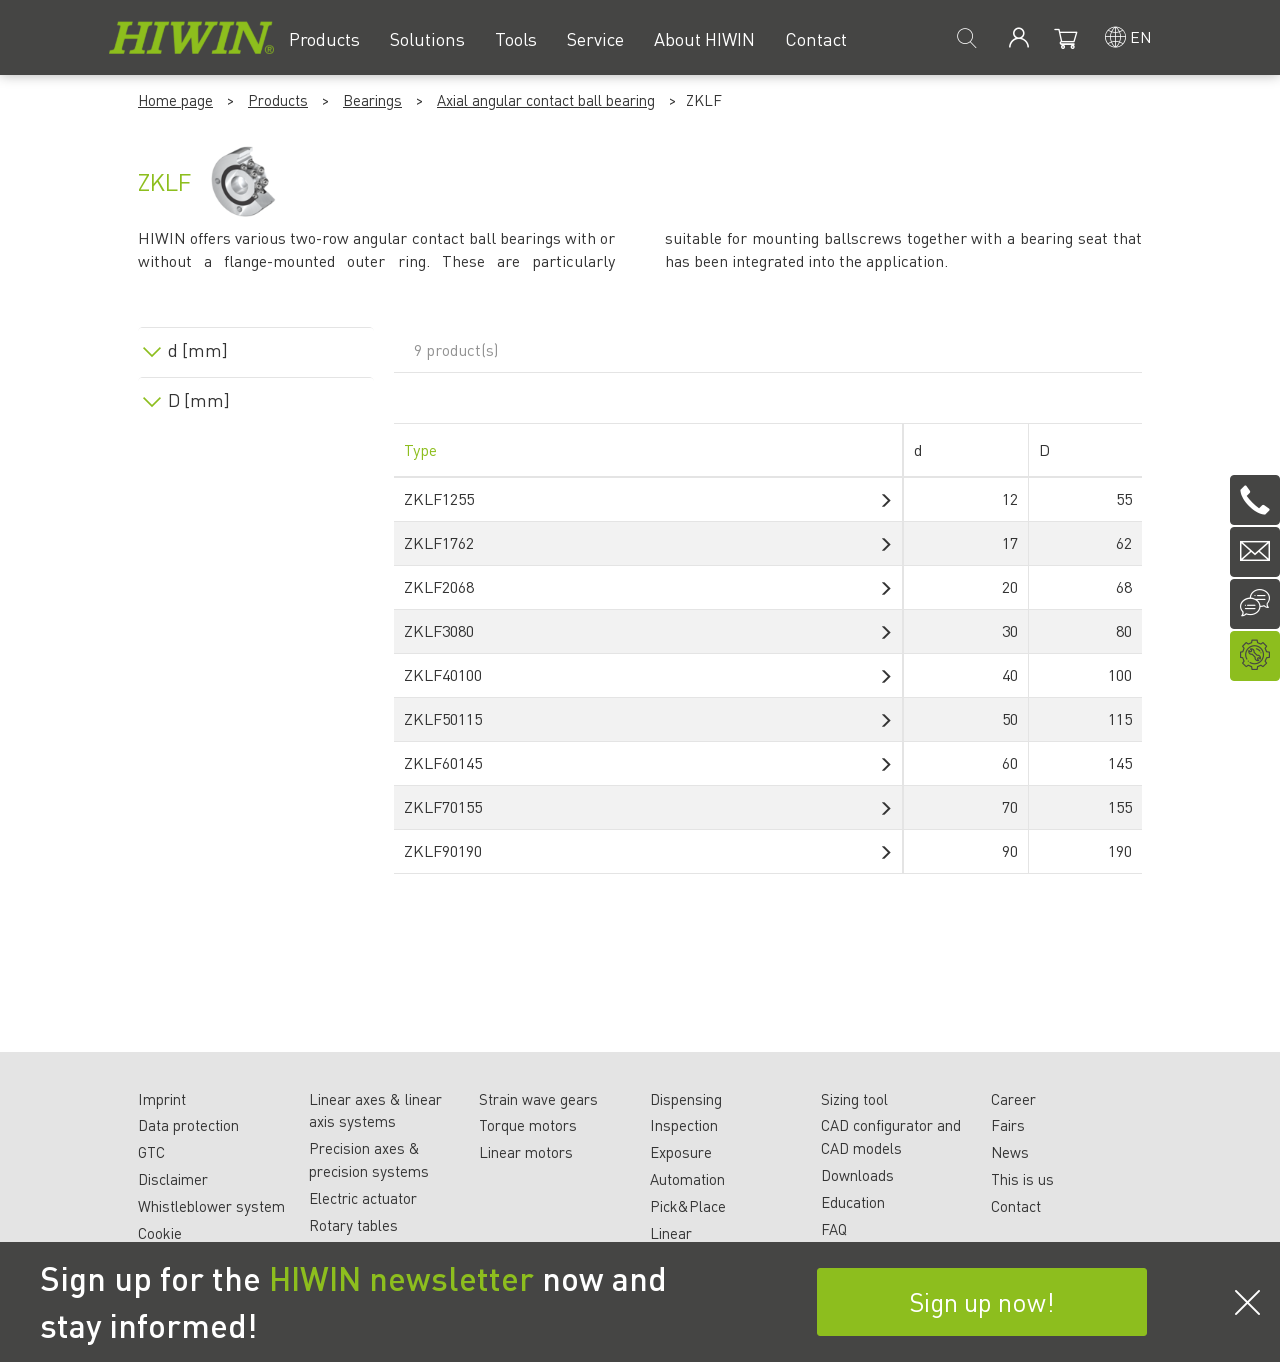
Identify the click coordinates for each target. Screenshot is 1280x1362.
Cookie (160, 1233)
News (1010, 1152)
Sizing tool (854, 1099)
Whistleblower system (211, 1206)
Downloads (857, 1175)
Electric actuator (363, 1198)
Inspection (684, 1125)
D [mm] (199, 400)
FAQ (834, 1229)
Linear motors (526, 1152)
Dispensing (686, 1099)
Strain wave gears (538, 1099)
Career (1013, 1099)
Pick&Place (688, 1206)
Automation (687, 1179)
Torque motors (528, 1125)
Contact (1016, 1206)
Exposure (681, 1152)
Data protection (188, 1125)
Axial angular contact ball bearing (546, 100)
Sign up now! (982, 1301)
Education (853, 1202)
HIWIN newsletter (401, 1278)
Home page (175, 100)
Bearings (372, 100)
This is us (1022, 1179)
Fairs (1008, 1125)
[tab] (256, 346)
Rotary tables (353, 1225)
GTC (151, 1152)
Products (278, 100)
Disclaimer (173, 1179)
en (1141, 36)
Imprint (162, 1099)
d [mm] (198, 350)
